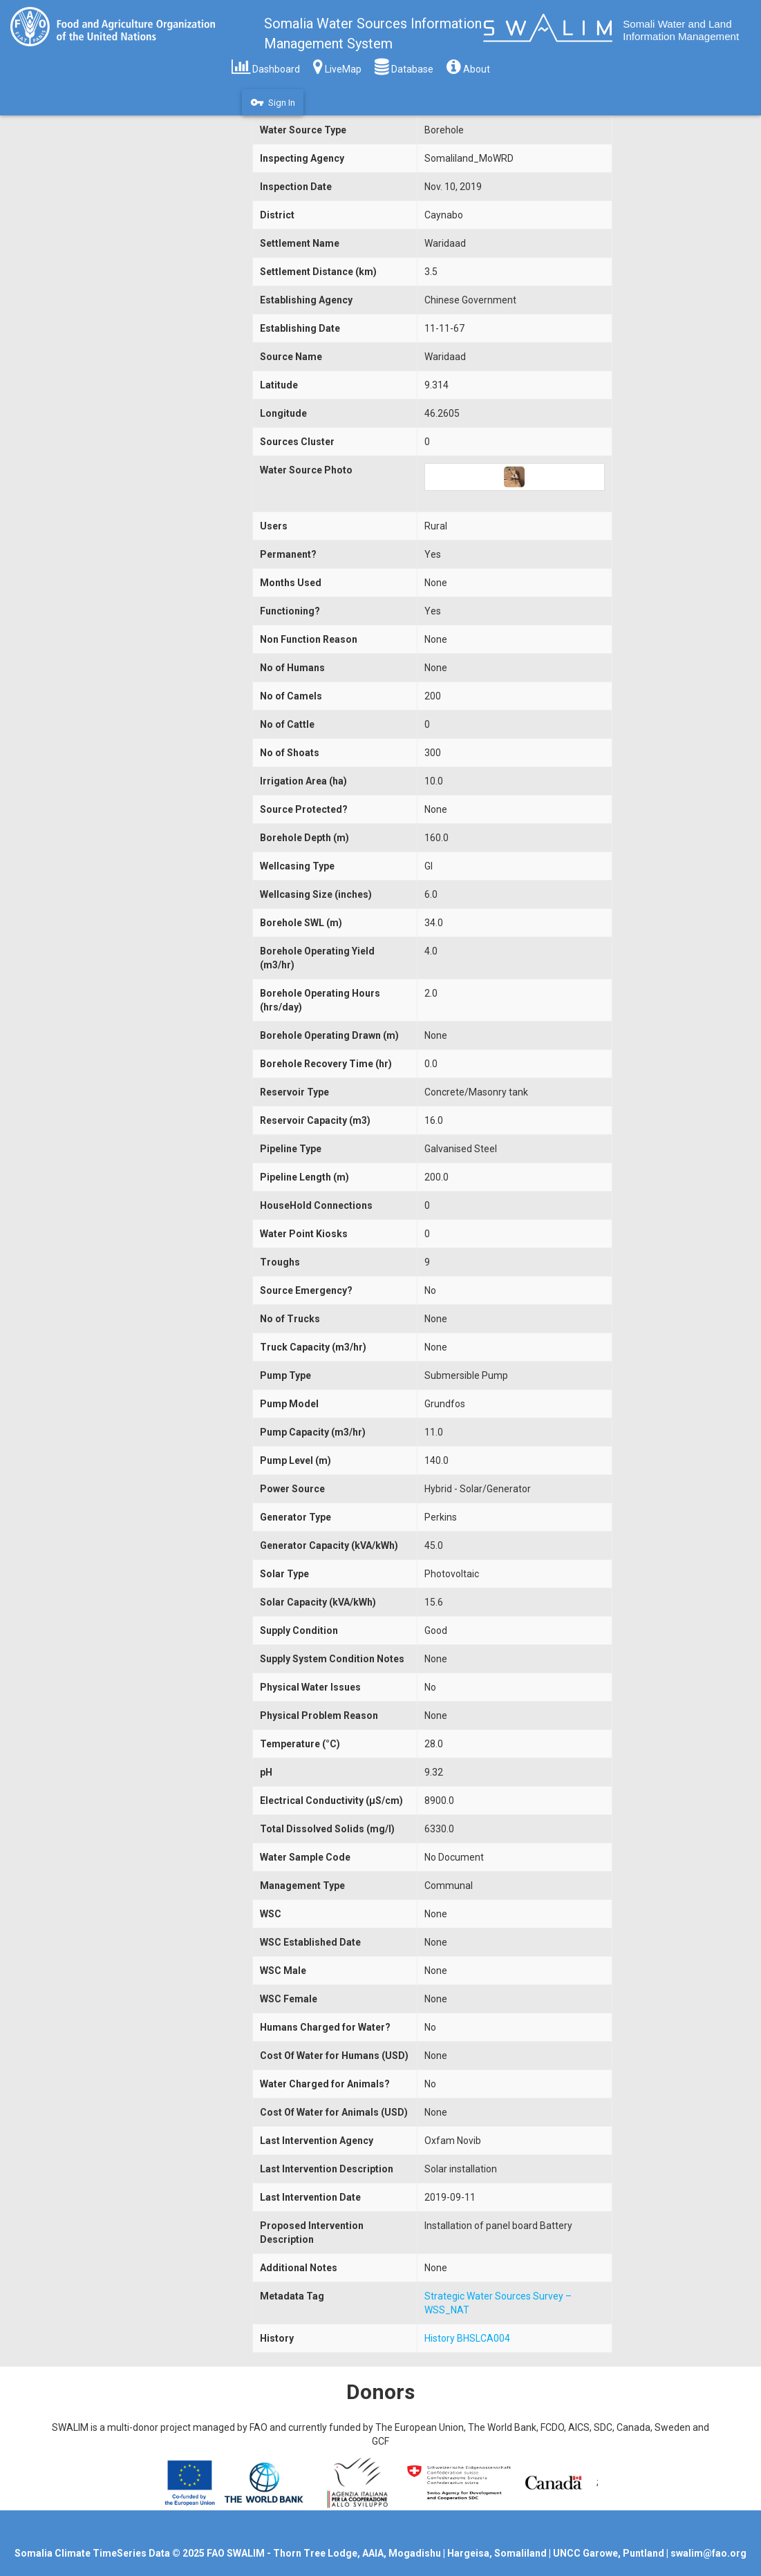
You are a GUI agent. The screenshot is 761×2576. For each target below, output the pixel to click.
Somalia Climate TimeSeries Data (92, 2553)
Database (404, 66)
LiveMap (337, 66)
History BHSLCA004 (467, 2338)
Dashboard (266, 66)
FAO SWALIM (237, 2553)
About (468, 66)
